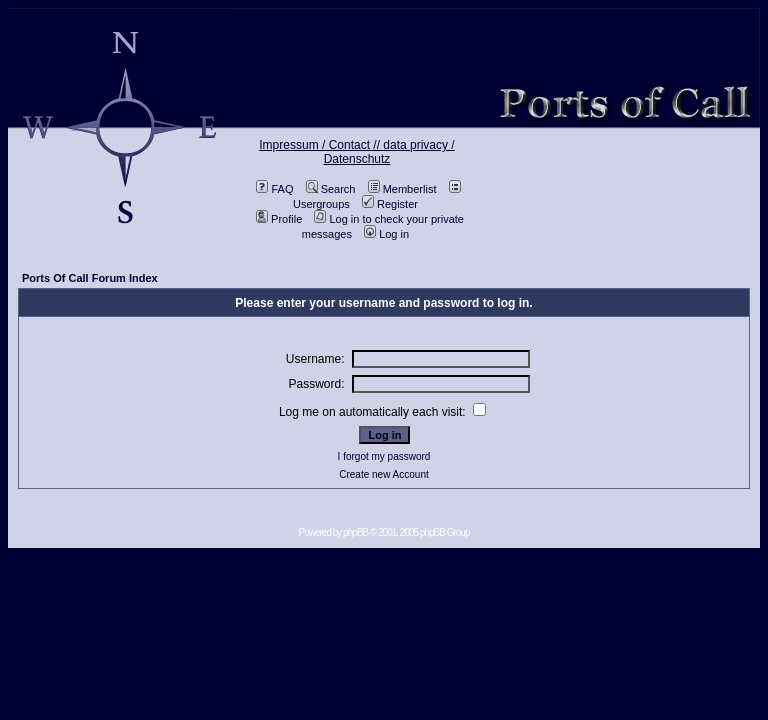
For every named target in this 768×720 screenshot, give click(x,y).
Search (331, 189)
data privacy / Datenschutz (389, 152)
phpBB (355, 532)
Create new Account (384, 474)
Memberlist (402, 189)
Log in (386, 234)
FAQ (274, 189)
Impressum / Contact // (321, 145)
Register (390, 204)
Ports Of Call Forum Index (90, 278)
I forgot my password (384, 456)
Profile (279, 219)
